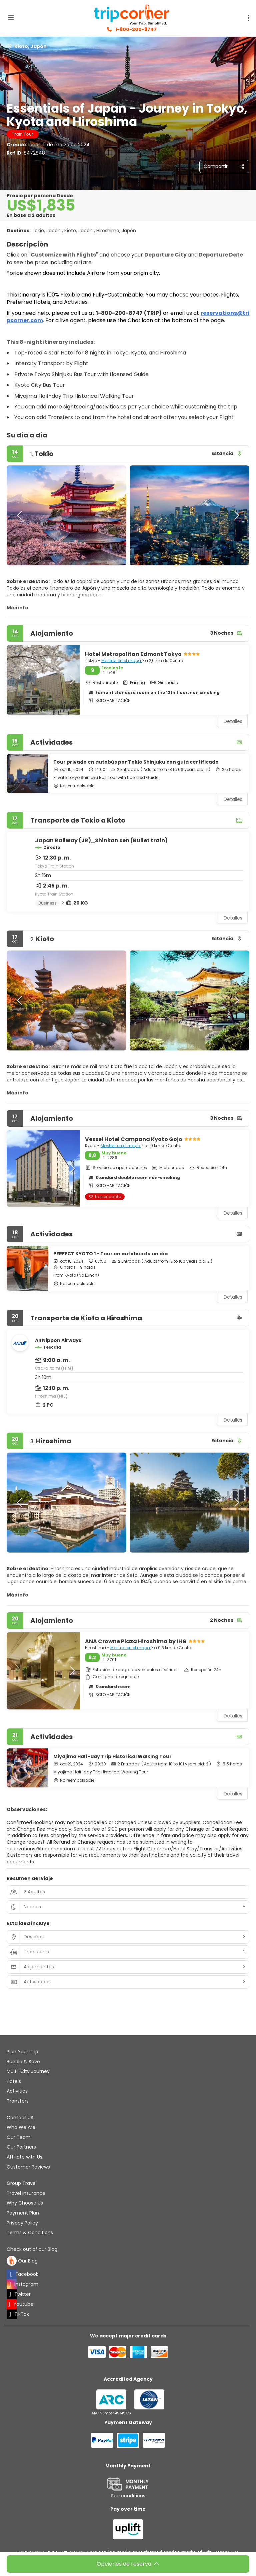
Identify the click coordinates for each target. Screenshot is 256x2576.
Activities (17, 2091)
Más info (17, 607)
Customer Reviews (28, 2167)
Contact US (20, 2117)
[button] (20, 515)
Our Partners (21, 2147)
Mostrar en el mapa (121, 660)
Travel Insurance (26, 2193)
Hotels (14, 2081)
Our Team (19, 2137)
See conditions (128, 2495)
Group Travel (22, 2183)
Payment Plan (23, 2213)
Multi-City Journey (28, 2071)
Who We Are (21, 2127)
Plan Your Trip (22, 2051)
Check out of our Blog (32, 2249)
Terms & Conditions (30, 2232)
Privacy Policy (22, 2223)
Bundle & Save (23, 2061)
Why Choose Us (25, 2203)
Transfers (18, 2101)
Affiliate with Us (24, 2157)
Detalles (233, 799)
